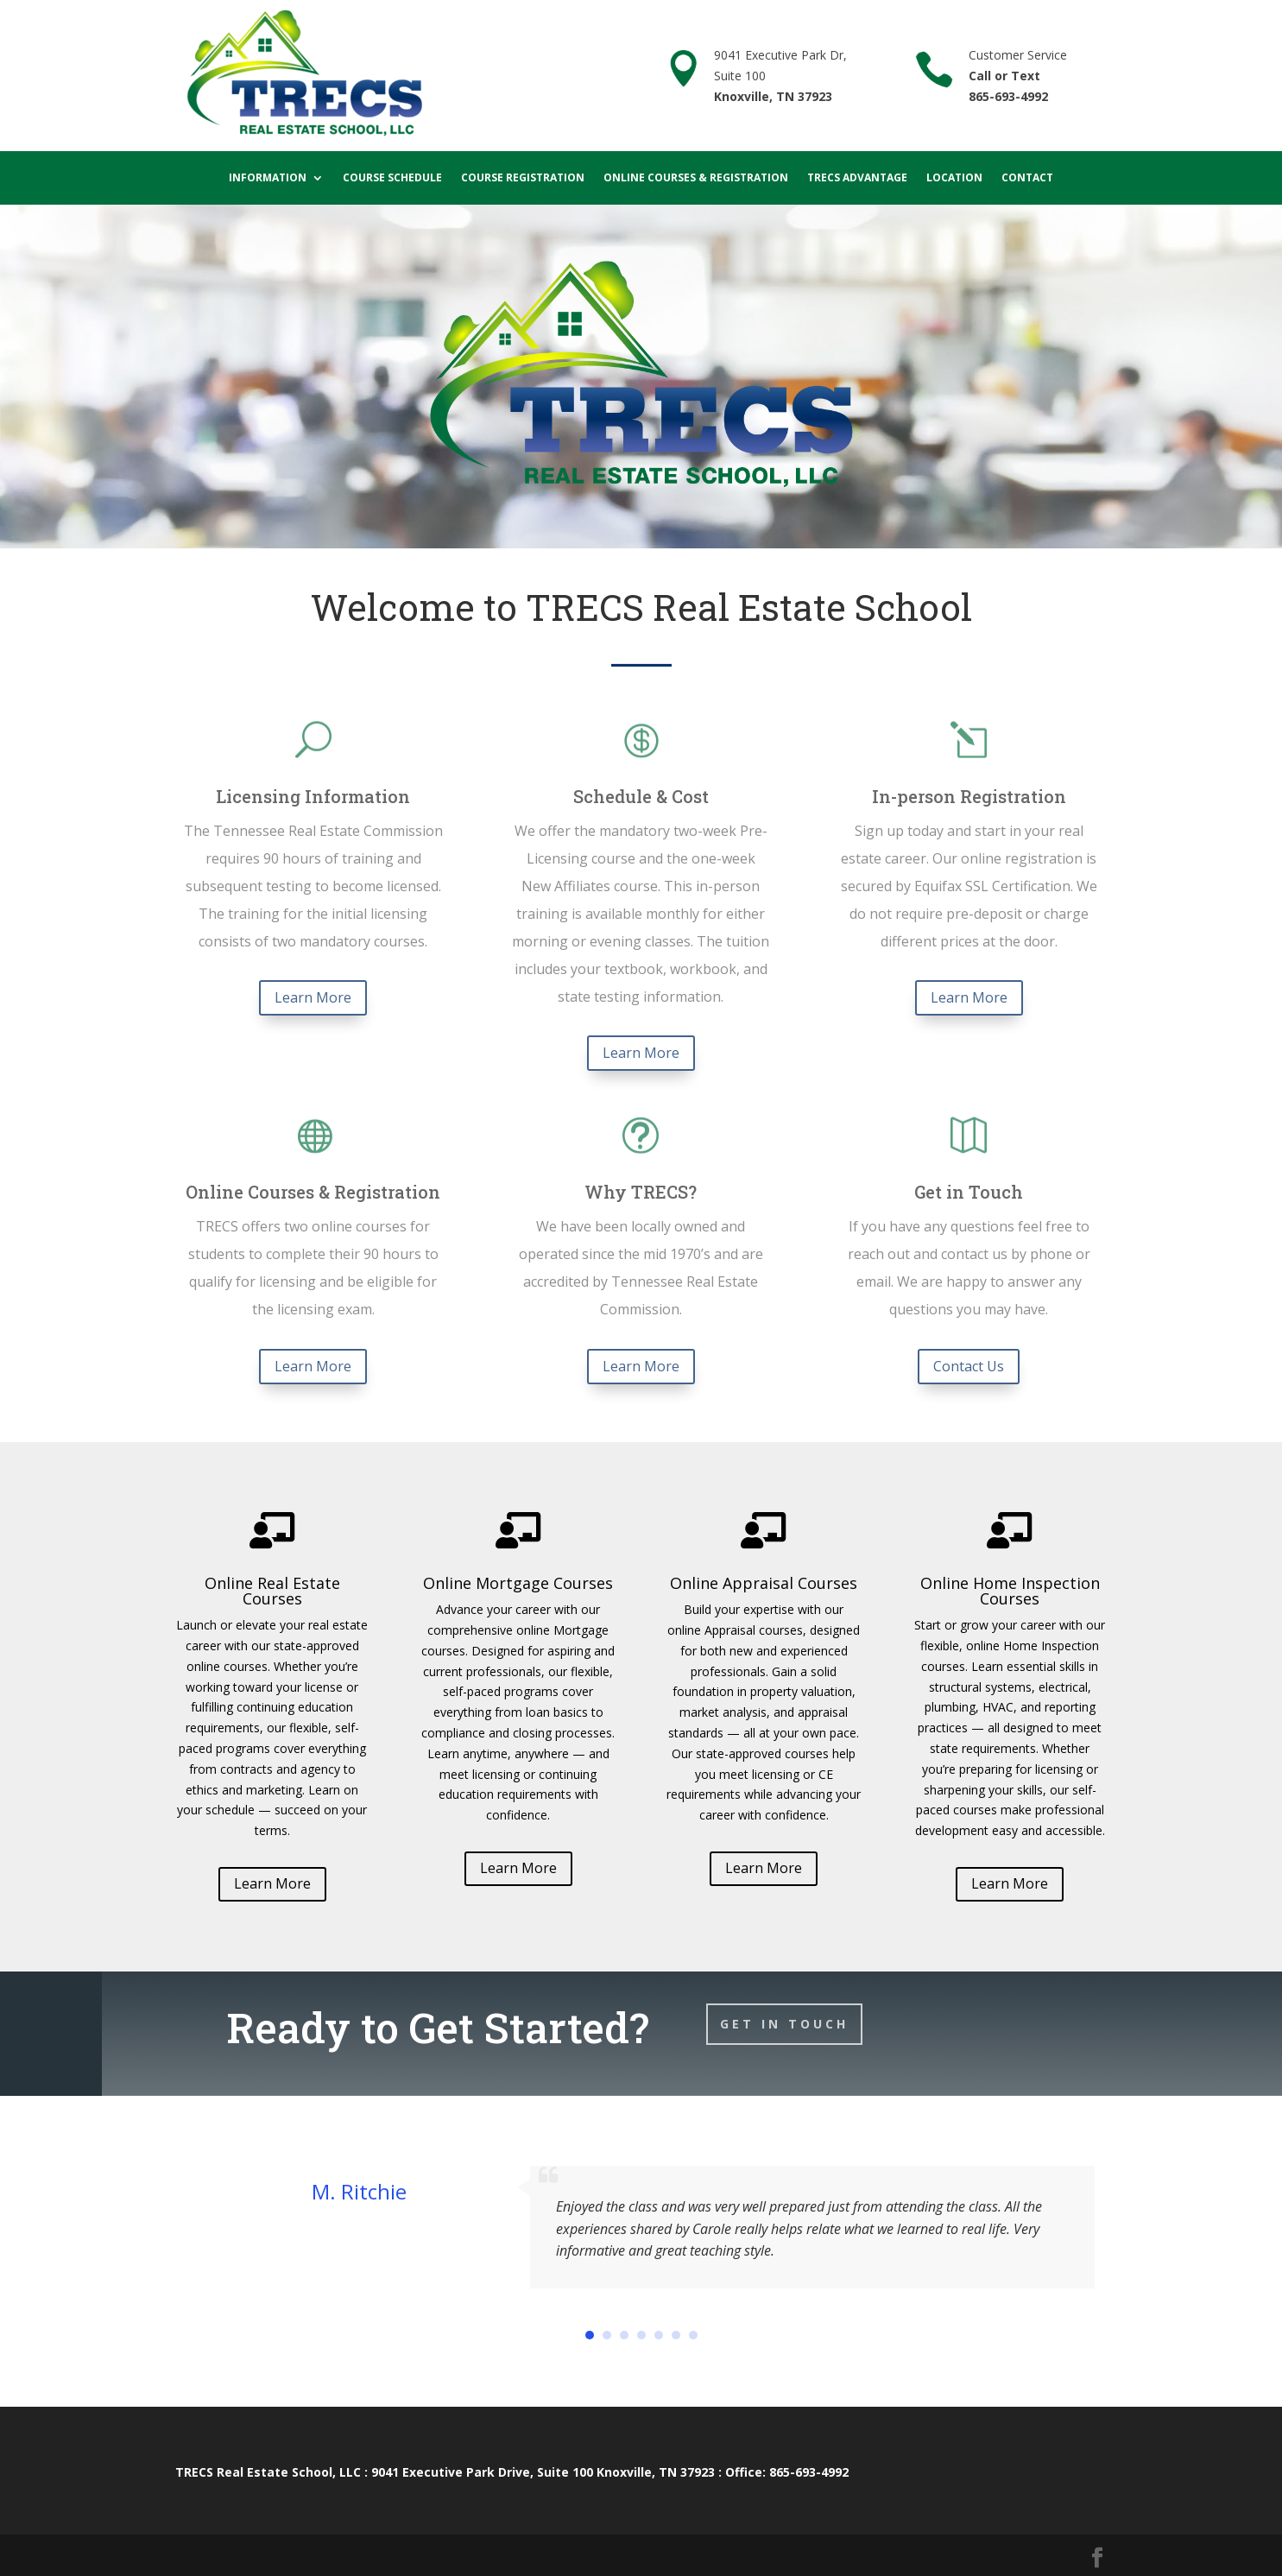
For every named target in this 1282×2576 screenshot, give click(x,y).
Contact (1027, 178)
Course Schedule (392, 178)
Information (267, 178)
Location (954, 178)
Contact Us (968, 1366)
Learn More (313, 997)
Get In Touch (784, 2024)
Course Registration (522, 178)
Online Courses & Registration (695, 178)
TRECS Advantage (857, 178)
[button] (589, 2335)
